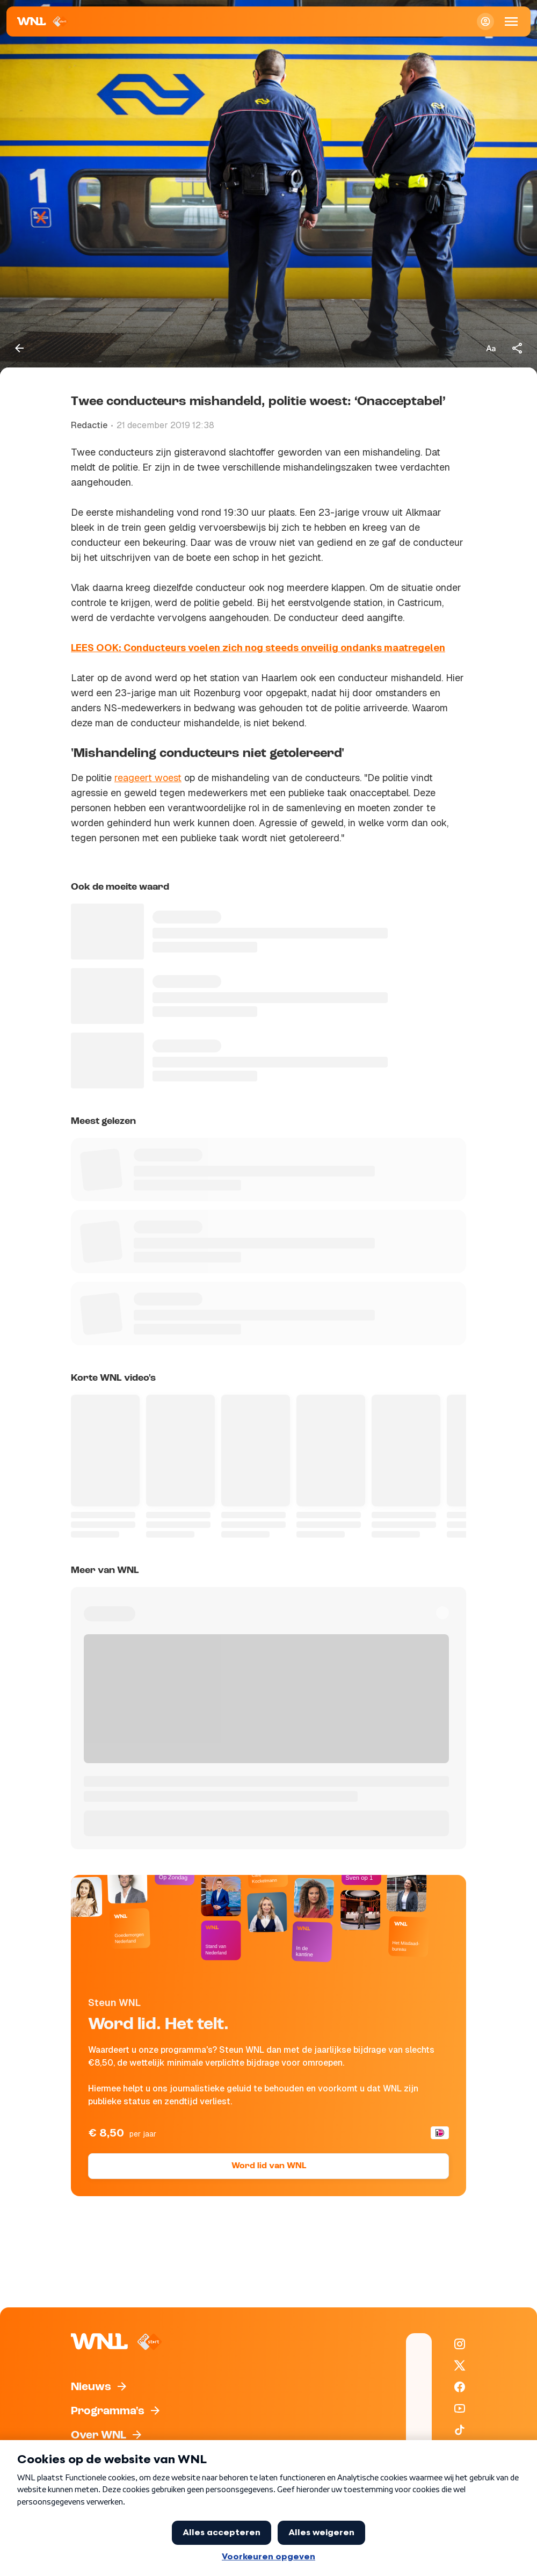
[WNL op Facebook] (459, 2386)
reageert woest (148, 777)
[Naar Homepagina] (42, 21)
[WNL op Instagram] (459, 2343)
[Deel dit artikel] (517, 348)
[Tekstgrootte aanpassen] (491, 348)
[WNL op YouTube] (459, 2408)
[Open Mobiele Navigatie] (511, 21)
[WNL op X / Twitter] (459, 2365)
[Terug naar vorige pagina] (19, 348)
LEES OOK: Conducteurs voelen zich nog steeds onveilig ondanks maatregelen (258, 647)
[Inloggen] (485, 21)
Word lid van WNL (268, 2166)
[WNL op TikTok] (459, 2429)
